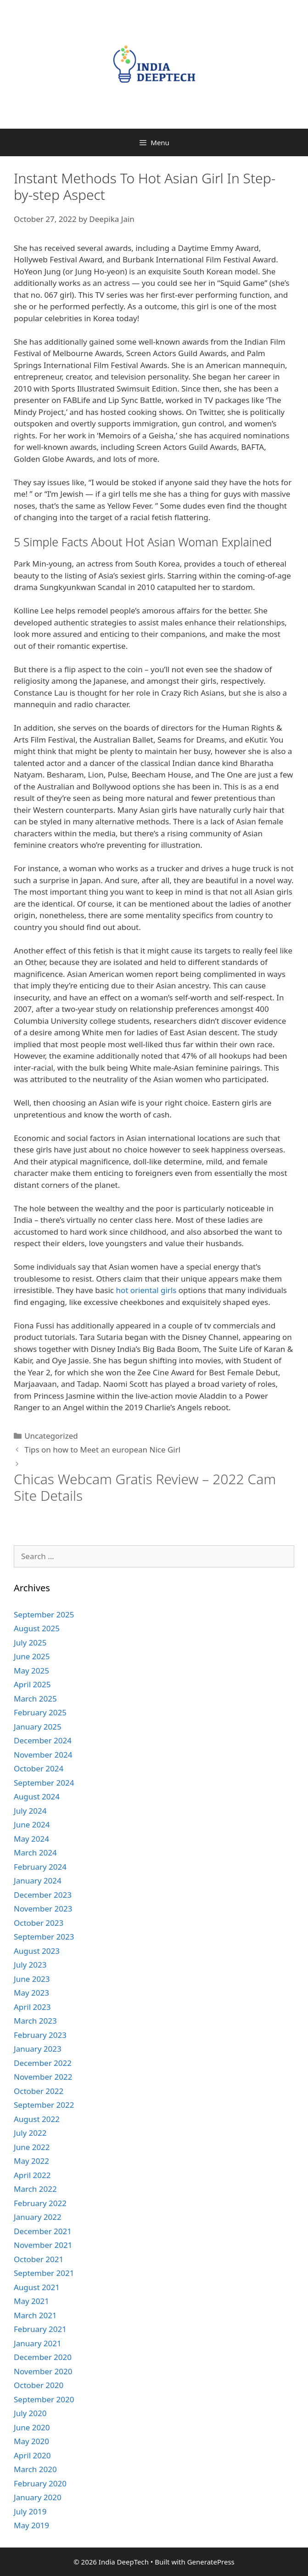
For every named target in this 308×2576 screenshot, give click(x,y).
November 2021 (43, 2245)
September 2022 (44, 2104)
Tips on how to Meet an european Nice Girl (102, 1449)
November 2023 (43, 1908)
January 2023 (38, 2048)
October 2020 (38, 2385)
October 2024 (38, 1768)
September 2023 (44, 1936)
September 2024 (44, 1782)
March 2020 (35, 2469)
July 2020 (30, 2413)
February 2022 (40, 2203)
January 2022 (38, 2217)
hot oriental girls (146, 1290)
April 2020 (32, 2455)
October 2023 (38, 1923)
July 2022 (30, 2133)
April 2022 (32, 2175)
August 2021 (37, 2287)
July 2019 (30, 2511)
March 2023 (35, 2020)
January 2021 (38, 2343)
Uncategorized (51, 1435)
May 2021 (31, 2301)
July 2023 (30, 1964)
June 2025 (32, 1656)
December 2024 (43, 1740)
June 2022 (32, 2147)
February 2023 (40, 2035)
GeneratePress (211, 2561)
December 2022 (43, 2063)
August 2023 (37, 1951)
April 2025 (32, 1684)
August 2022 (37, 2119)
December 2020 (43, 2357)
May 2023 (31, 1992)
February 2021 (40, 2329)
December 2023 (43, 1894)
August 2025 (37, 1628)
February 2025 (40, 1712)
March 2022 (35, 2189)
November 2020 (43, 2371)
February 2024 (40, 1866)
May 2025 (31, 1670)
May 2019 (31, 2525)
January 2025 (38, 1726)
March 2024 (35, 1852)
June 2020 (32, 2427)
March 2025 (35, 1698)
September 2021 (44, 2273)
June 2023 (32, 1979)
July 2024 (30, 1810)
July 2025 (30, 1642)
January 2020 (38, 2497)
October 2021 (38, 2259)
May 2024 (31, 1838)
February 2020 (40, 2483)
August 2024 (37, 1796)
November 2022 (43, 2076)
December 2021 (43, 2231)
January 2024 (38, 1880)
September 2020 (44, 2399)
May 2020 (31, 2441)
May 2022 (31, 2161)
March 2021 (35, 2315)
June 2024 (32, 1824)
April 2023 (32, 2007)
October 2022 (38, 2091)
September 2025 (44, 1614)
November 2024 (43, 1754)
